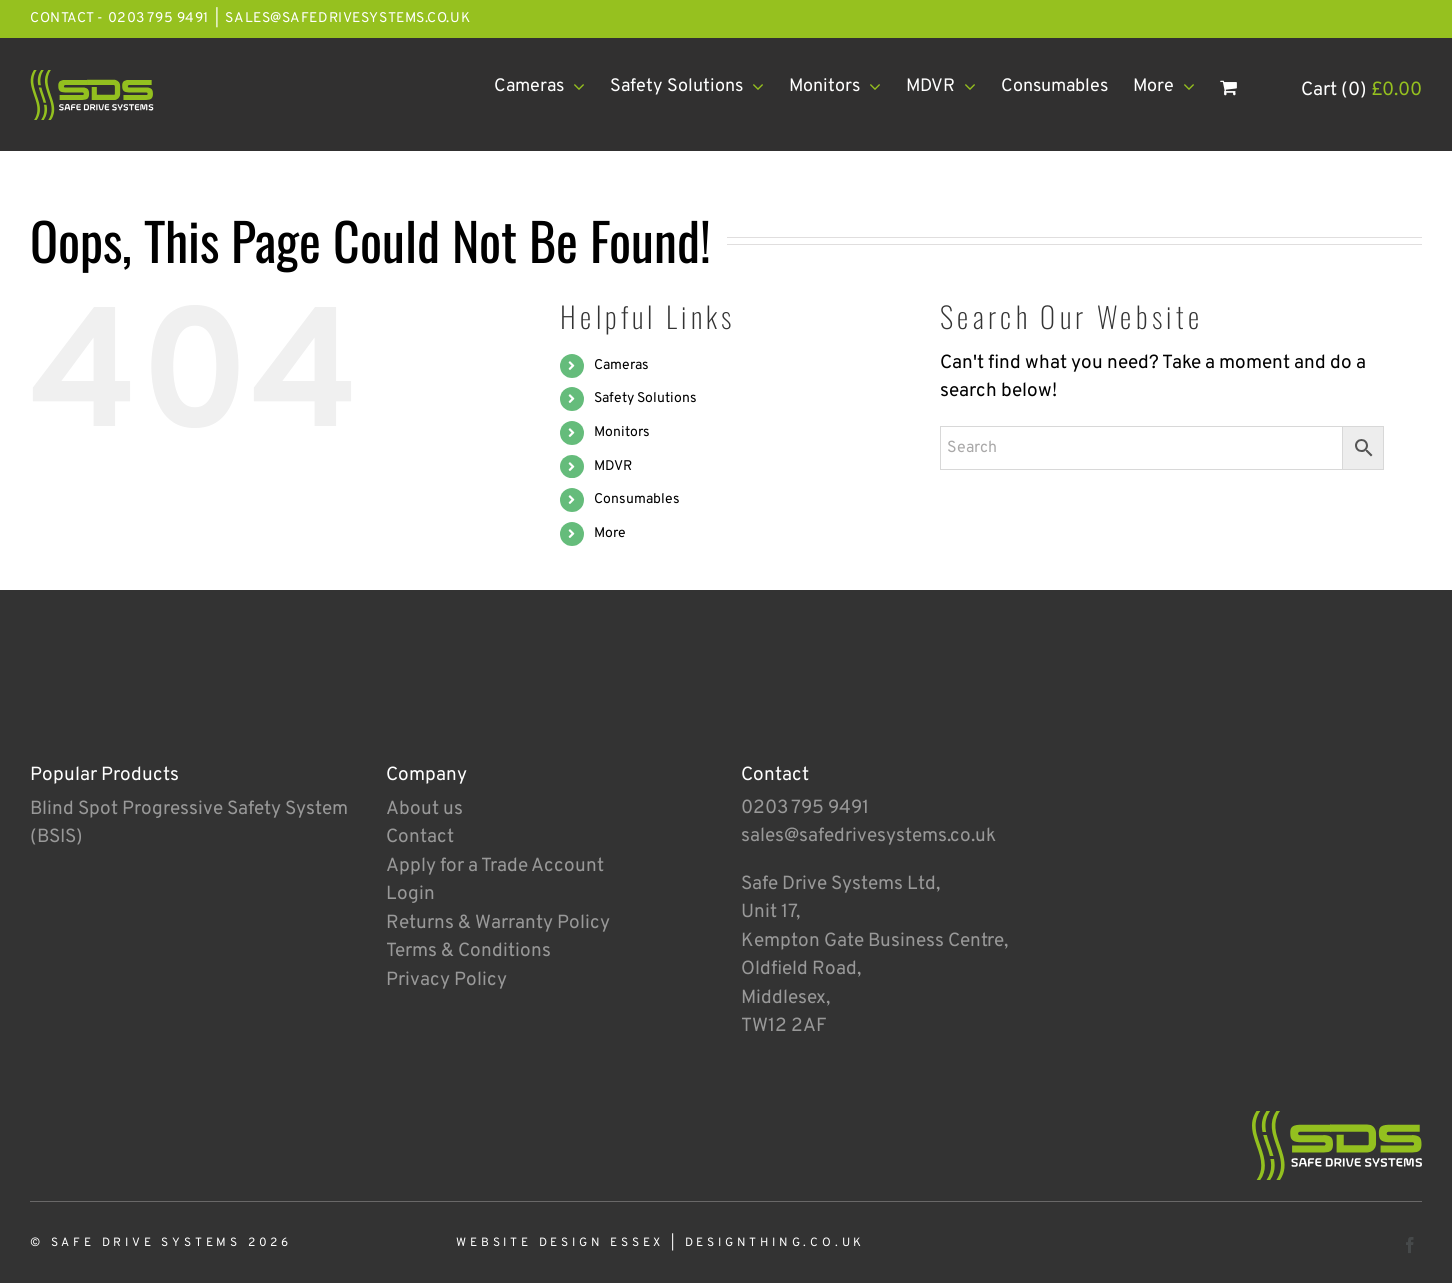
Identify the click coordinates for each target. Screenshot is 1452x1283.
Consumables (637, 499)
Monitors (622, 432)
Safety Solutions (645, 398)
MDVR (613, 466)
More (610, 533)
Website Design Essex (560, 1243)
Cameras (621, 365)
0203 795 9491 (805, 808)
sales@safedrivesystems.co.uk (347, 18)
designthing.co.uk (775, 1243)
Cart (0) (1361, 90)
